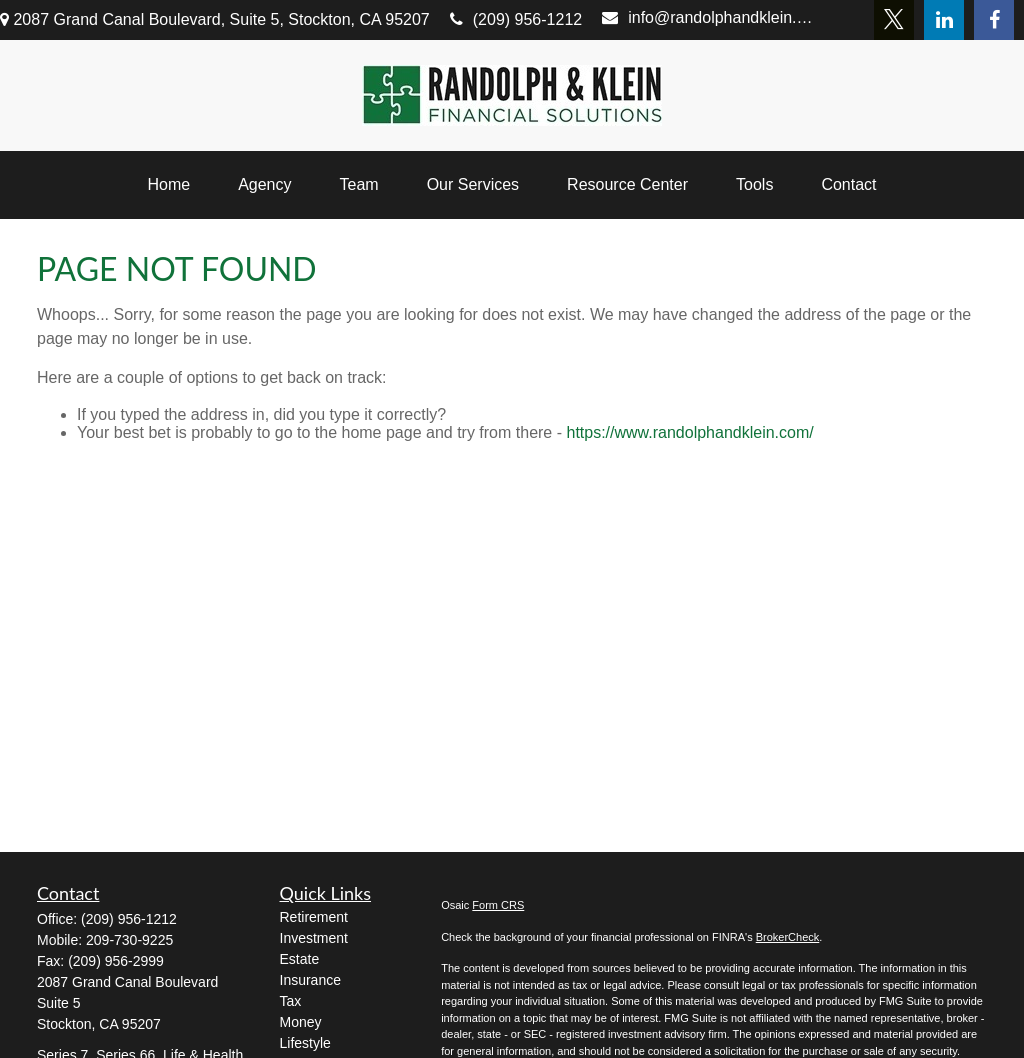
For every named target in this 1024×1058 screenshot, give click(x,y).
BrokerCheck (788, 937)
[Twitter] (894, 20)
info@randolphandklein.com (710, 17)
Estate (300, 959)
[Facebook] (994, 20)
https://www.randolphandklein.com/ (689, 432)
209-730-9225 (129, 940)
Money (301, 1022)
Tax (291, 1001)
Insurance (310, 980)
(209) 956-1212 (516, 19)
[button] (168, 185)
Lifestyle (305, 1043)
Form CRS (498, 905)
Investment (314, 938)
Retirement (314, 917)
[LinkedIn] (944, 20)
